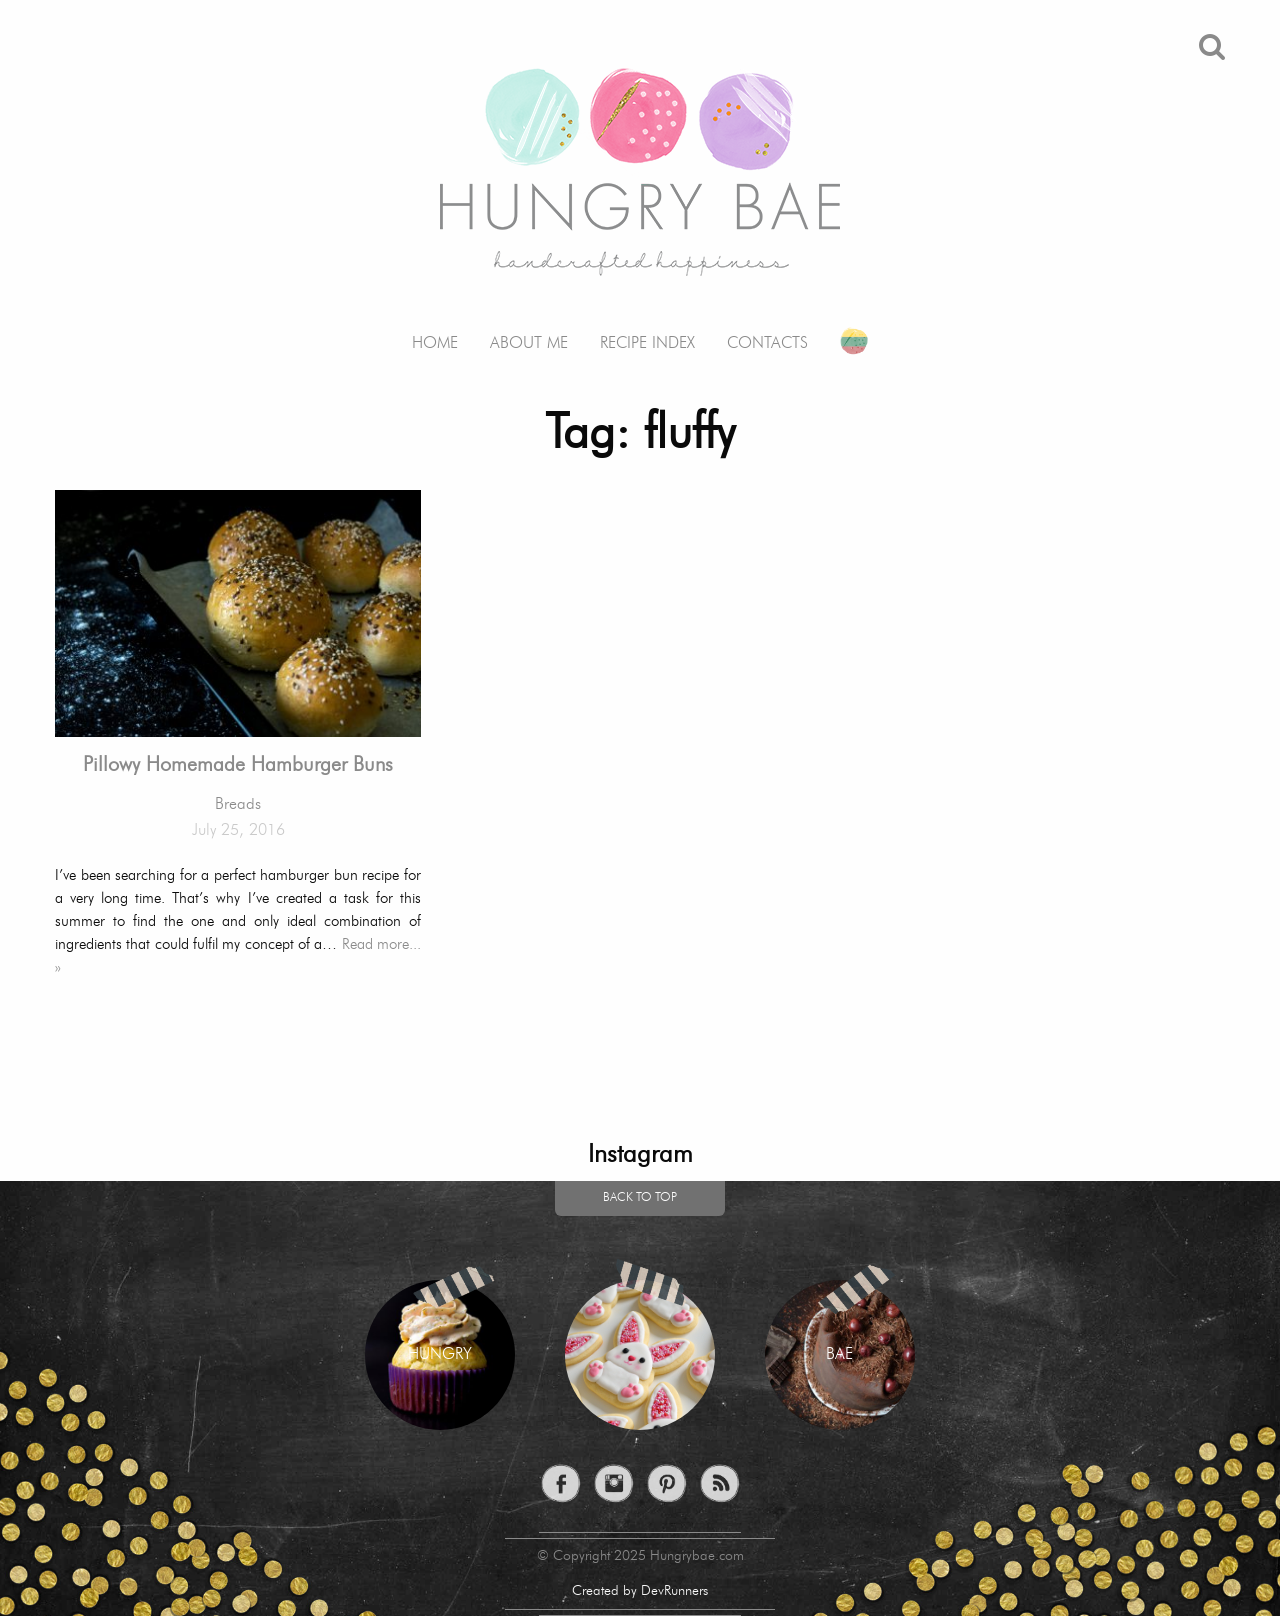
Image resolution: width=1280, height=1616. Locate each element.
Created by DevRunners (640, 1591)
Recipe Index (647, 343)
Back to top (640, 1198)
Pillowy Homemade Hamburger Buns (238, 766)
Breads (238, 805)
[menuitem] (435, 328)
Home (435, 343)
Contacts (767, 343)
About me (529, 343)
